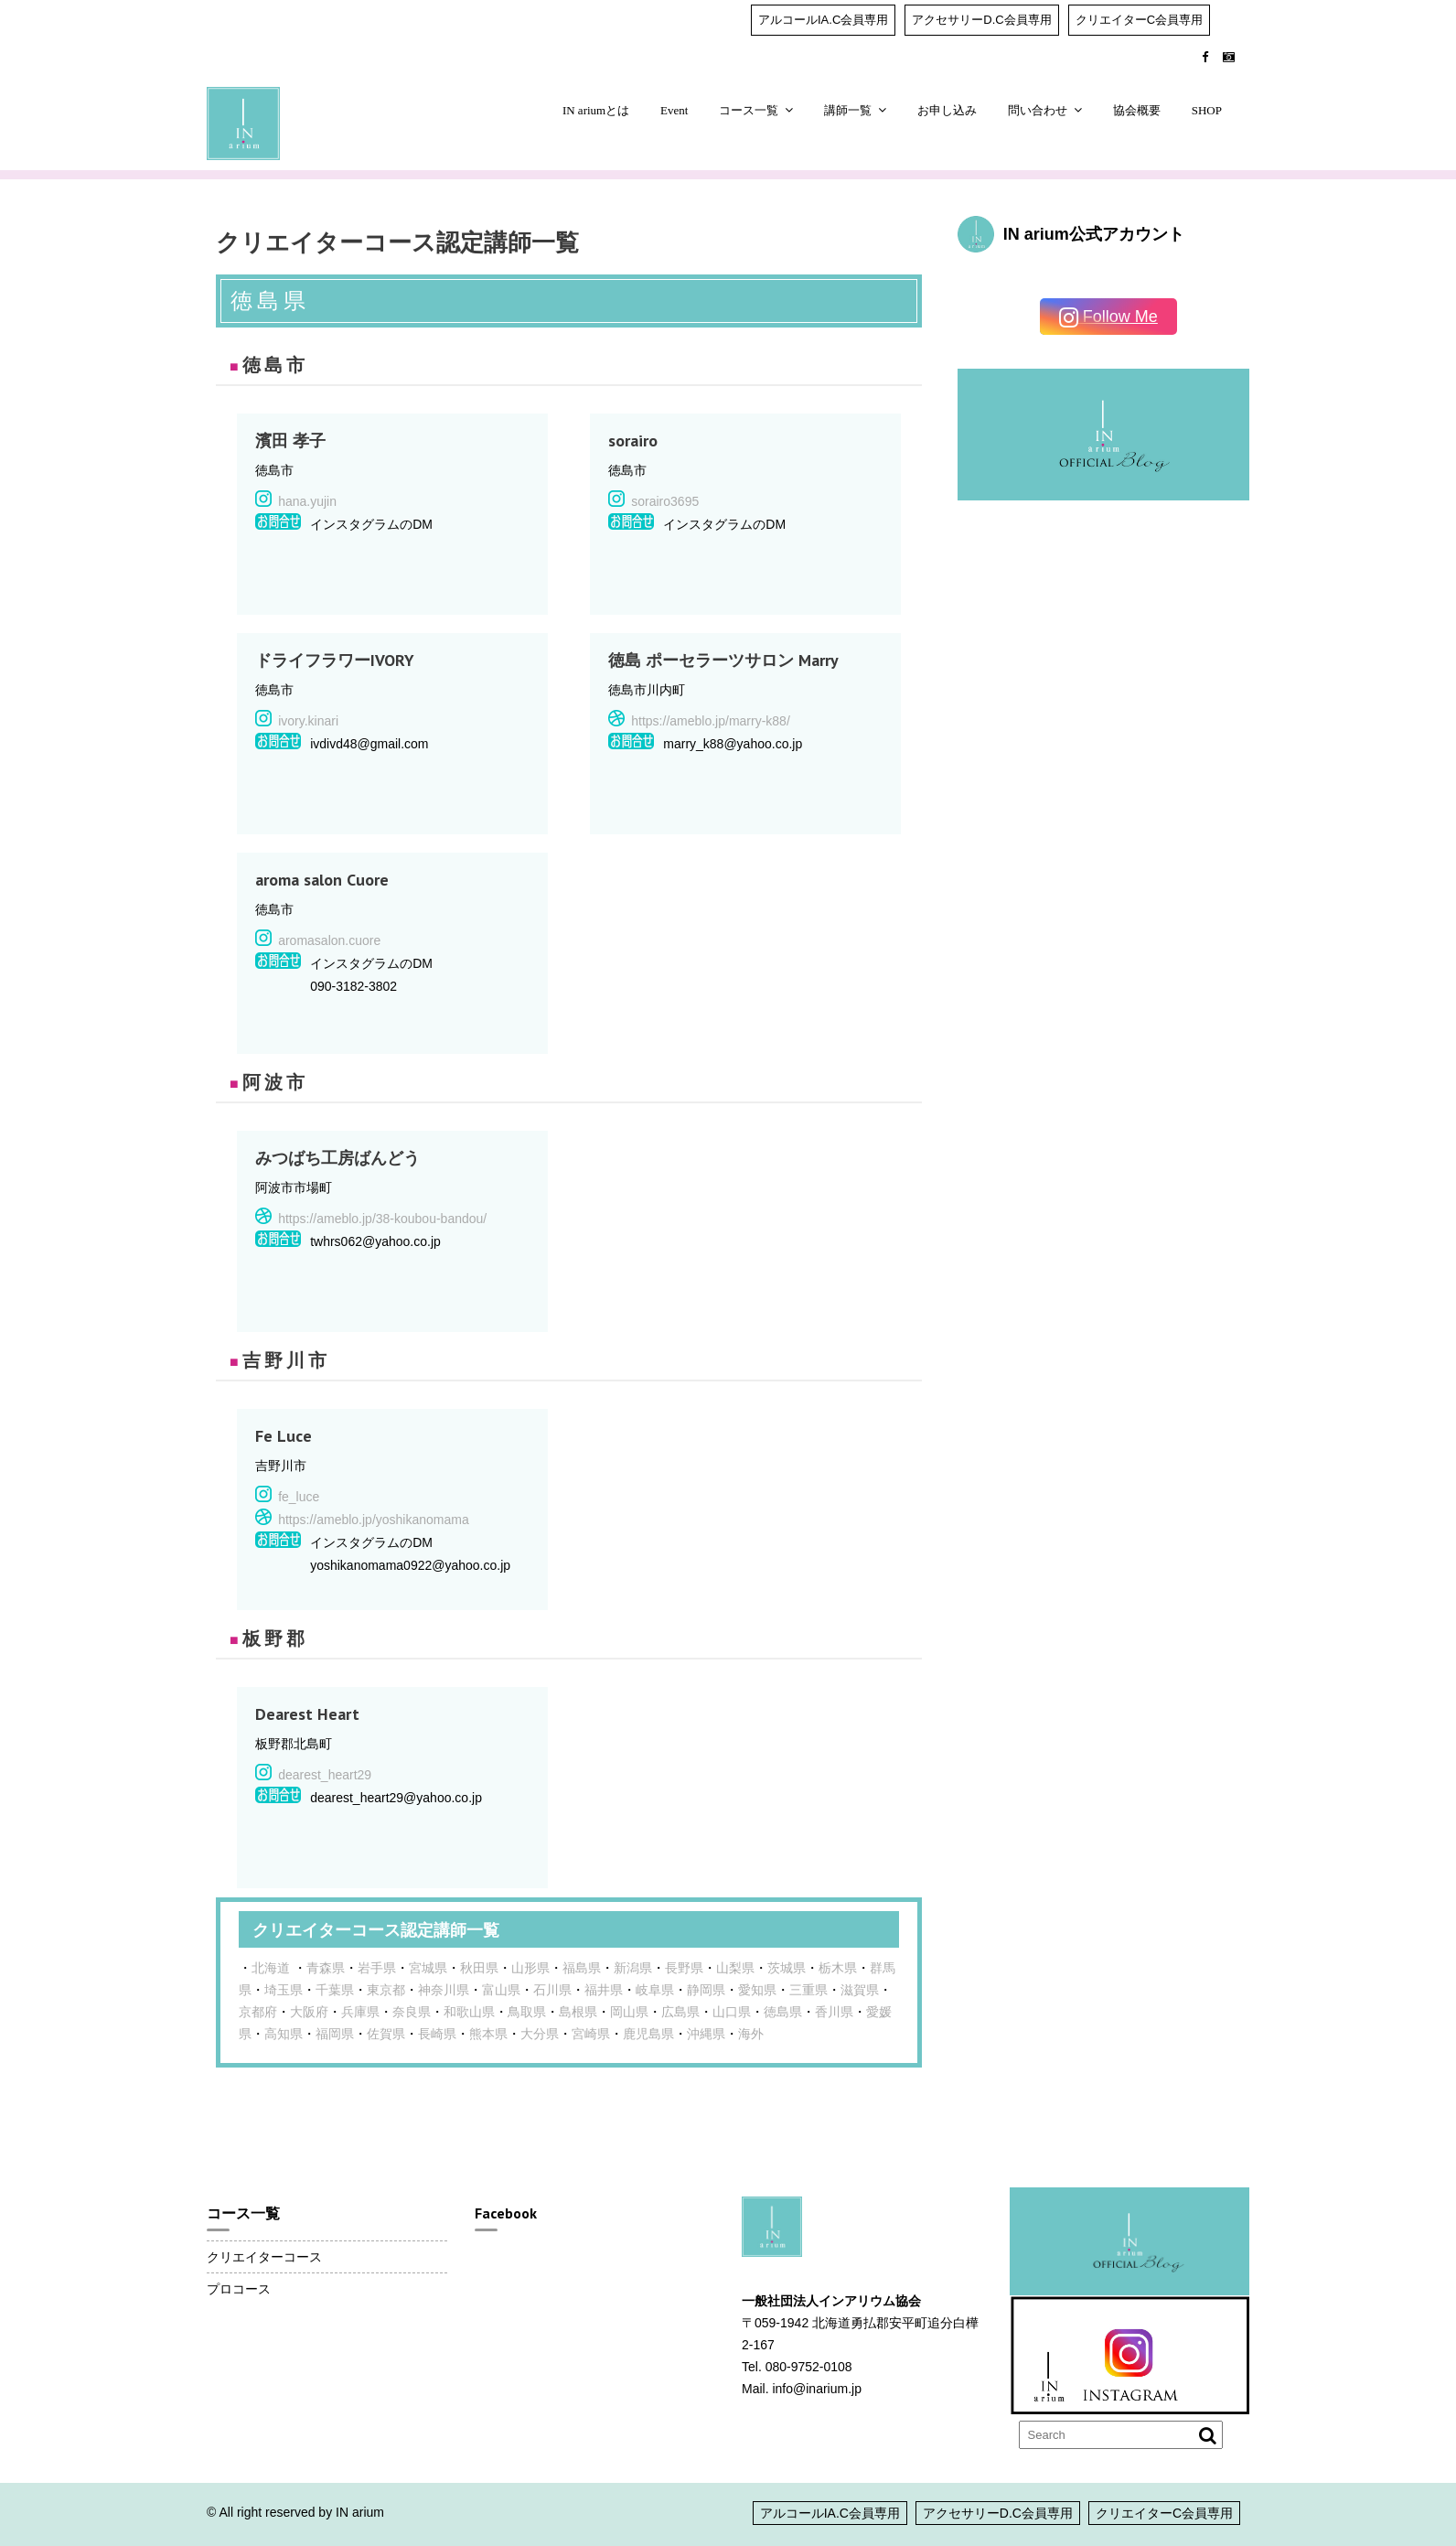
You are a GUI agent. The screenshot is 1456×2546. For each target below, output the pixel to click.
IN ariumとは (595, 110)
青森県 (325, 1968)
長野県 (684, 1968)
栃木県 (838, 1968)
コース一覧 (748, 110)
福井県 (603, 1989)
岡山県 (629, 2011)
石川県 (552, 1989)
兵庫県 (360, 2011)
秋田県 (479, 1968)
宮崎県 (591, 2033)
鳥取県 (527, 2011)
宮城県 (428, 1968)
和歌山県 (469, 2011)
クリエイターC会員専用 (1139, 20)
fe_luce (298, 1496)
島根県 (578, 2011)
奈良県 (411, 2011)
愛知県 (757, 1989)
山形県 (530, 1968)
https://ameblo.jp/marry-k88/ (710, 721)
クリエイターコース (264, 2257)
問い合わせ (1037, 110)
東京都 (386, 1989)
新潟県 (633, 1968)
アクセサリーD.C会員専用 (981, 20)
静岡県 (706, 1989)
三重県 (808, 1989)
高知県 (283, 2033)
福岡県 (335, 2033)
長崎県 (437, 2033)
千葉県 (335, 1989)
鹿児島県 (648, 2033)
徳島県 (783, 2011)
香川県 (834, 2011)
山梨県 (735, 1968)
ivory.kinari (308, 721)
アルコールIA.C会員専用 (823, 20)
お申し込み (947, 110)
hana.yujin (307, 501)
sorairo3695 (665, 501)
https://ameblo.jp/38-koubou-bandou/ (382, 1218)
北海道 (271, 1968)
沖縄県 (706, 2033)
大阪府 (309, 2011)
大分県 (539, 2033)
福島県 (581, 1968)
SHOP (1207, 110)
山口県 (731, 2011)
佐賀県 (386, 2033)
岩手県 (377, 1968)
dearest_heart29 (324, 1774)
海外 (751, 2033)
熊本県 (488, 2033)
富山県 (501, 1989)
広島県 (680, 2011)
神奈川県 (443, 1989)
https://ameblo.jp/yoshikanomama (373, 1519)
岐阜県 (655, 1989)
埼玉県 (283, 1989)
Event (674, 110)
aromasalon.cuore (329, 940)
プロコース (239, 2289)
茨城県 (786, 1968)
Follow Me (1108, 317)
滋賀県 (859, 1989)
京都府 (258, 2011)
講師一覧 (848, 110)
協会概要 (1137, 110)
